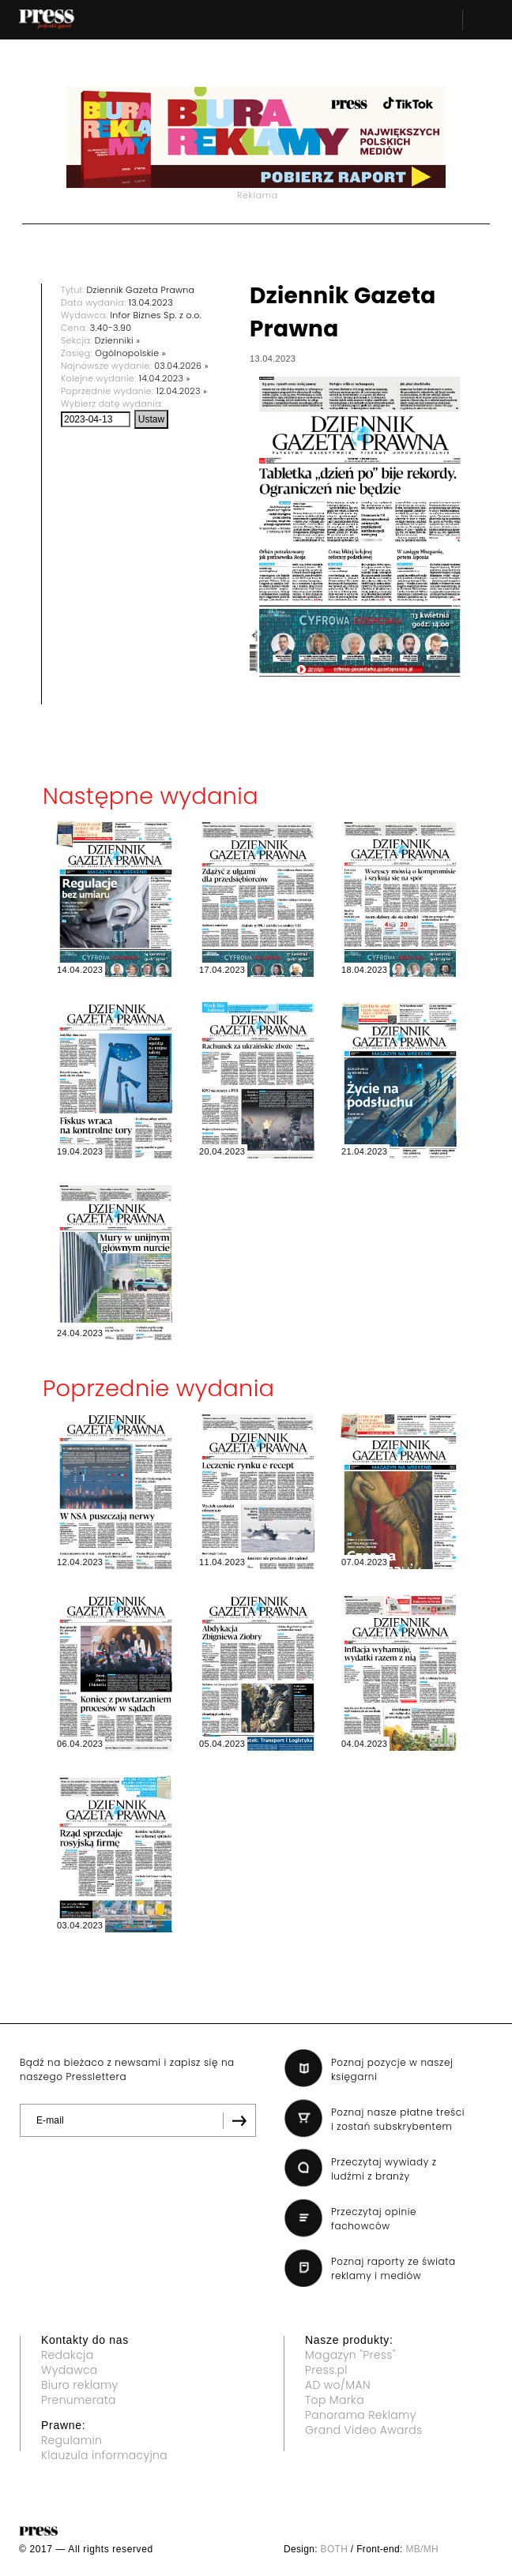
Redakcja (67, 2355)
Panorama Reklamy (360, 2415)
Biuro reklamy (80, 2385)
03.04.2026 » (181, 365)
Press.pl (326, 2370)
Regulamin (71, 2440)
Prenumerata (78, 2400)
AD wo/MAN (338, 2385)
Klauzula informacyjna (104, 2455)
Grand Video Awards (363, 2430)
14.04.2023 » (164, 378)
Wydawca (69, 2370)
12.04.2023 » (181, 391)
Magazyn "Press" (350, 2355)
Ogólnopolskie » (130, 353)
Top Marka (334, 2400)
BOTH (334, 2549)
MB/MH (422, 2549)
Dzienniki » (118, 340)
